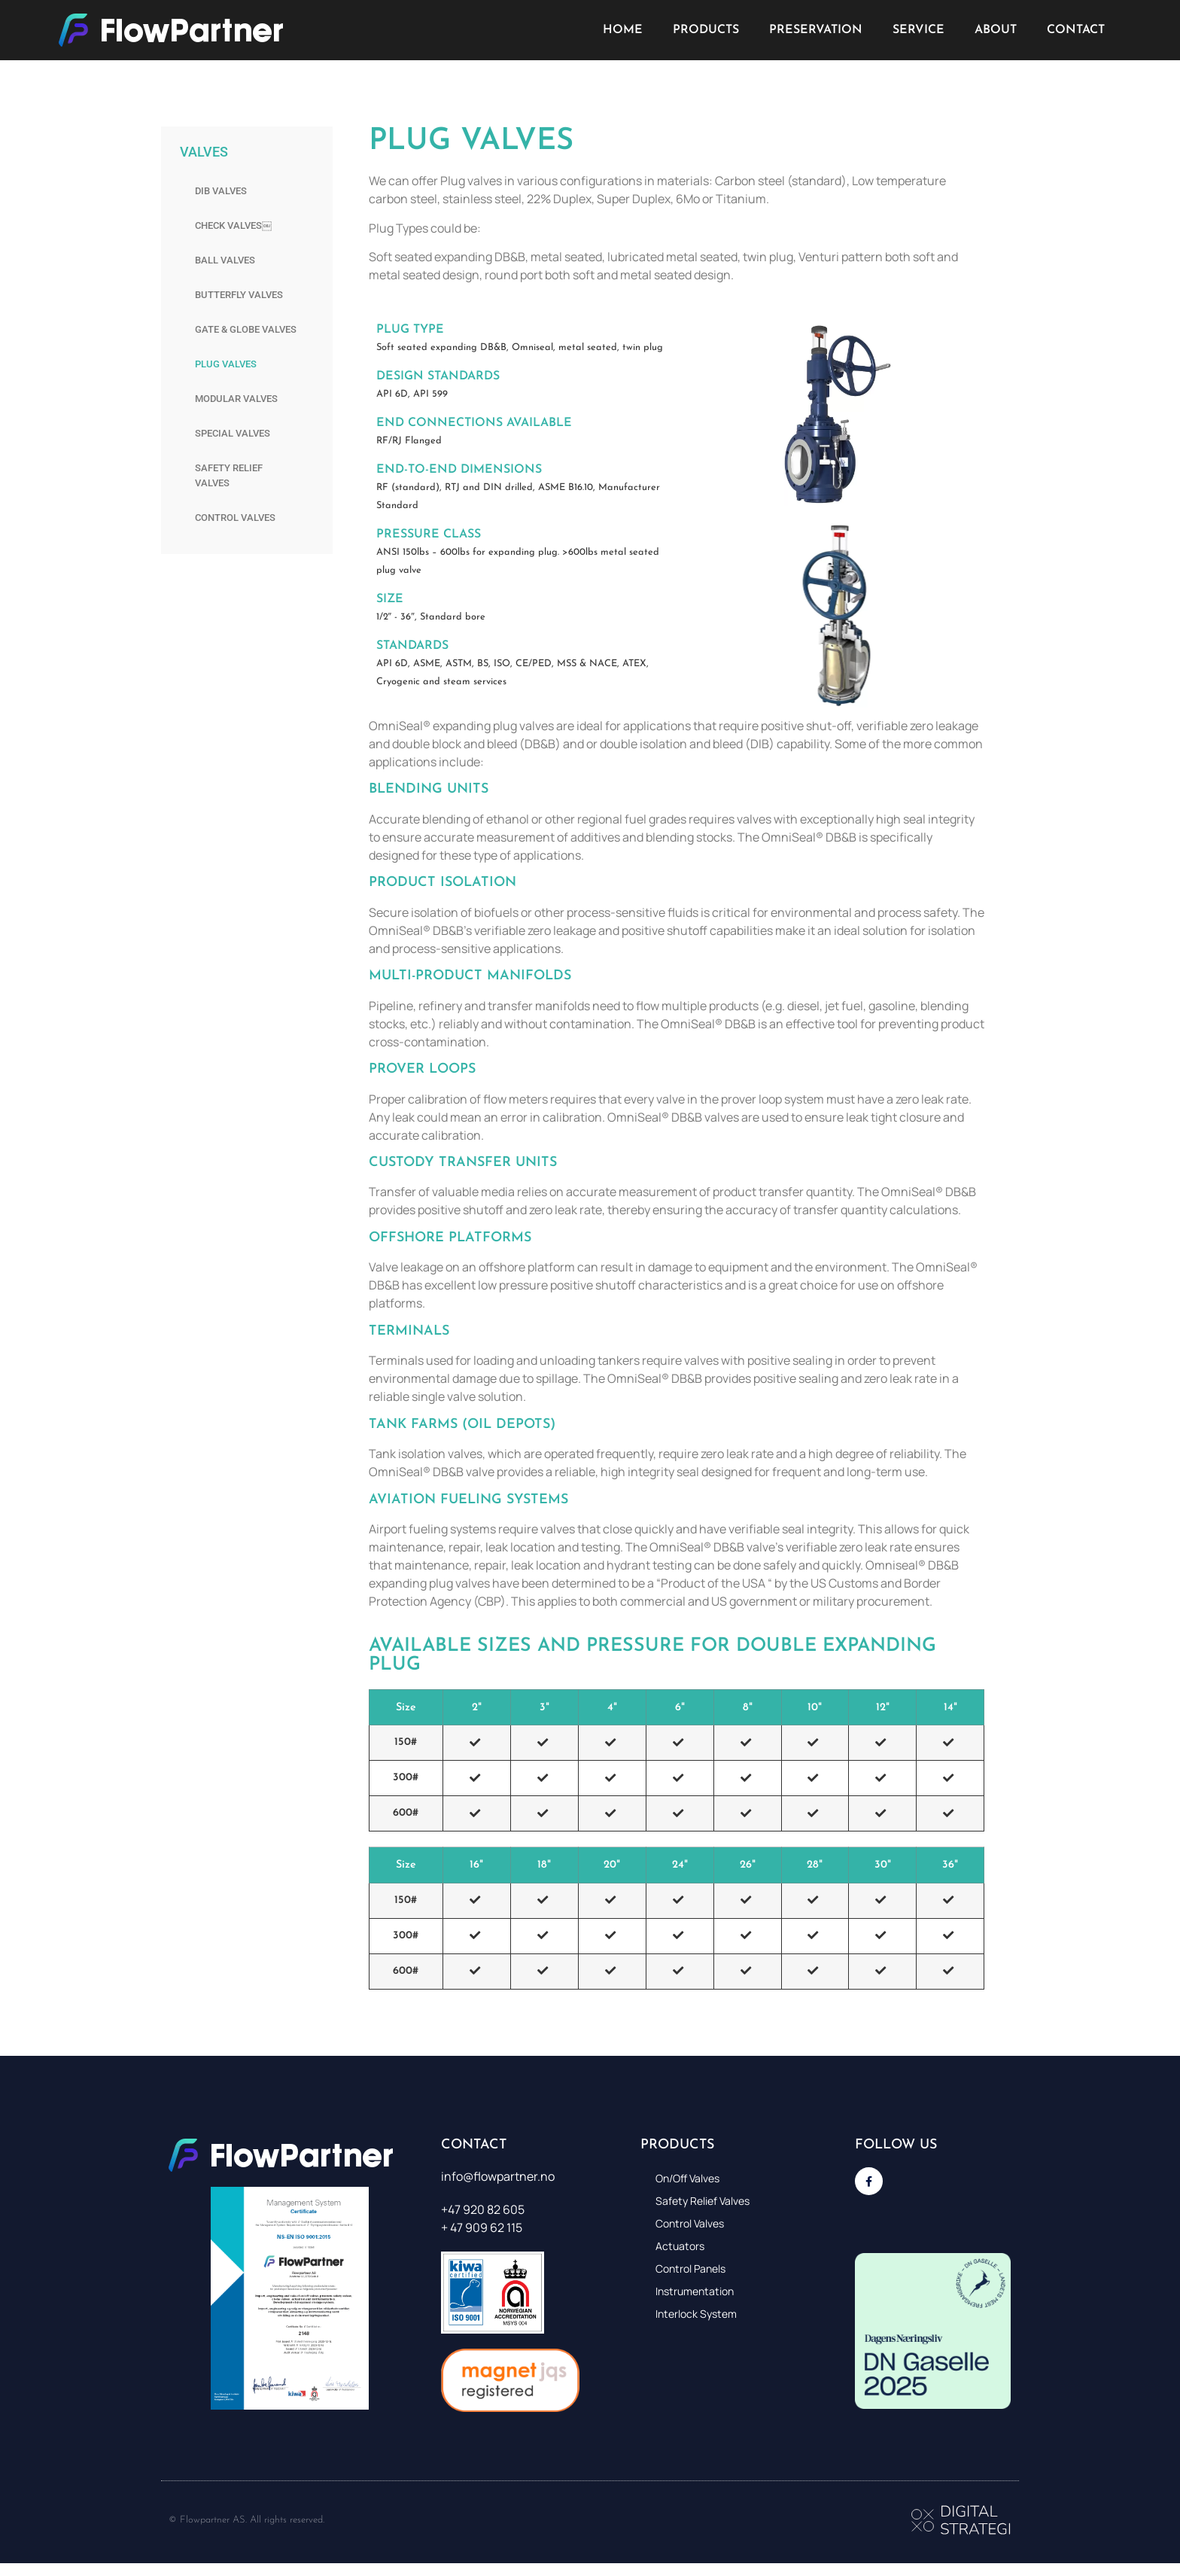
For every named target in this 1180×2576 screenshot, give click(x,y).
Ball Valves (225, 260)
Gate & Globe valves (246, 329)
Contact (1076, 30)
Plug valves (226, 364)
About (996, 30)
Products (706, 30)
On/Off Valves (687, 2178)
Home (623, 30)
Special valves (232, 433)
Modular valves (236, 398)
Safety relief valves (229, 475)
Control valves (235, 517)
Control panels (690, 2268)
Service (918, 30)
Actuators (679, 2246)
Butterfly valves (239, 294)
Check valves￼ (233, 225)
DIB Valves (221, 190)
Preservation (815, 30)
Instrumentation (694, 2291)
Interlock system (696, 2314)
